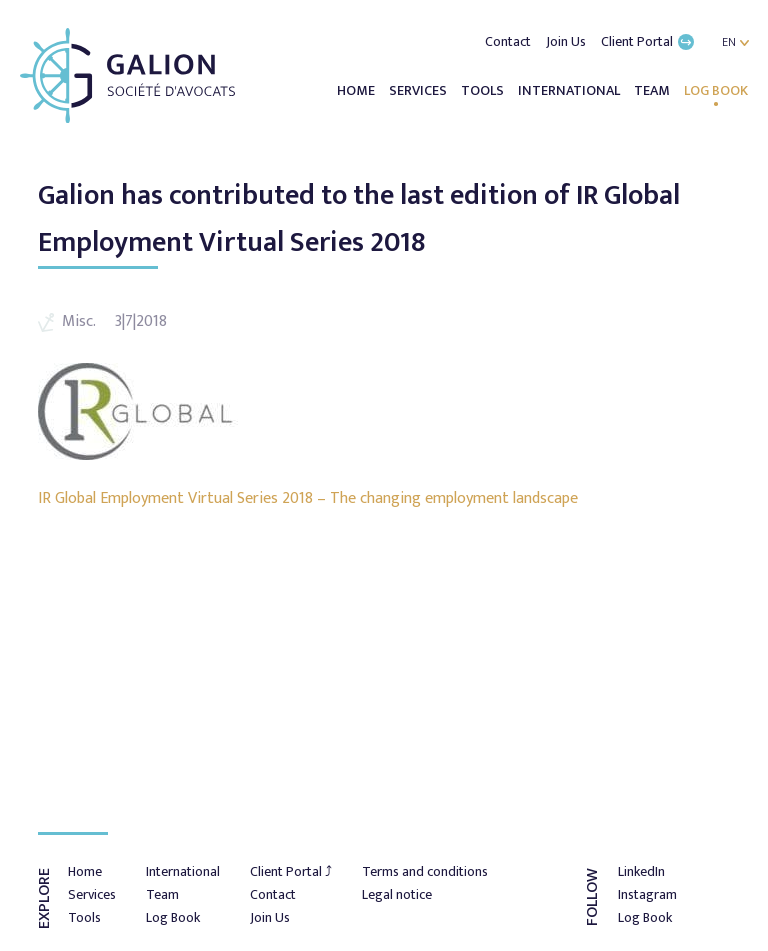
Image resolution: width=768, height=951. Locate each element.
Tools (484, 90)
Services (419, 90)
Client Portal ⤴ (291, 871)
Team (653, 90)
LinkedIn (641, 871)
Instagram (647, 894)
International (570, 90)
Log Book (716, 90)
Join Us (567, 41)
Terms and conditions (425, 871)
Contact (509, 41)
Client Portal (647, 41)
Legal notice (397, 894)
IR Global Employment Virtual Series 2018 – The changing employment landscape (308, 498)
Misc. (78, 321)
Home (357, 90)
